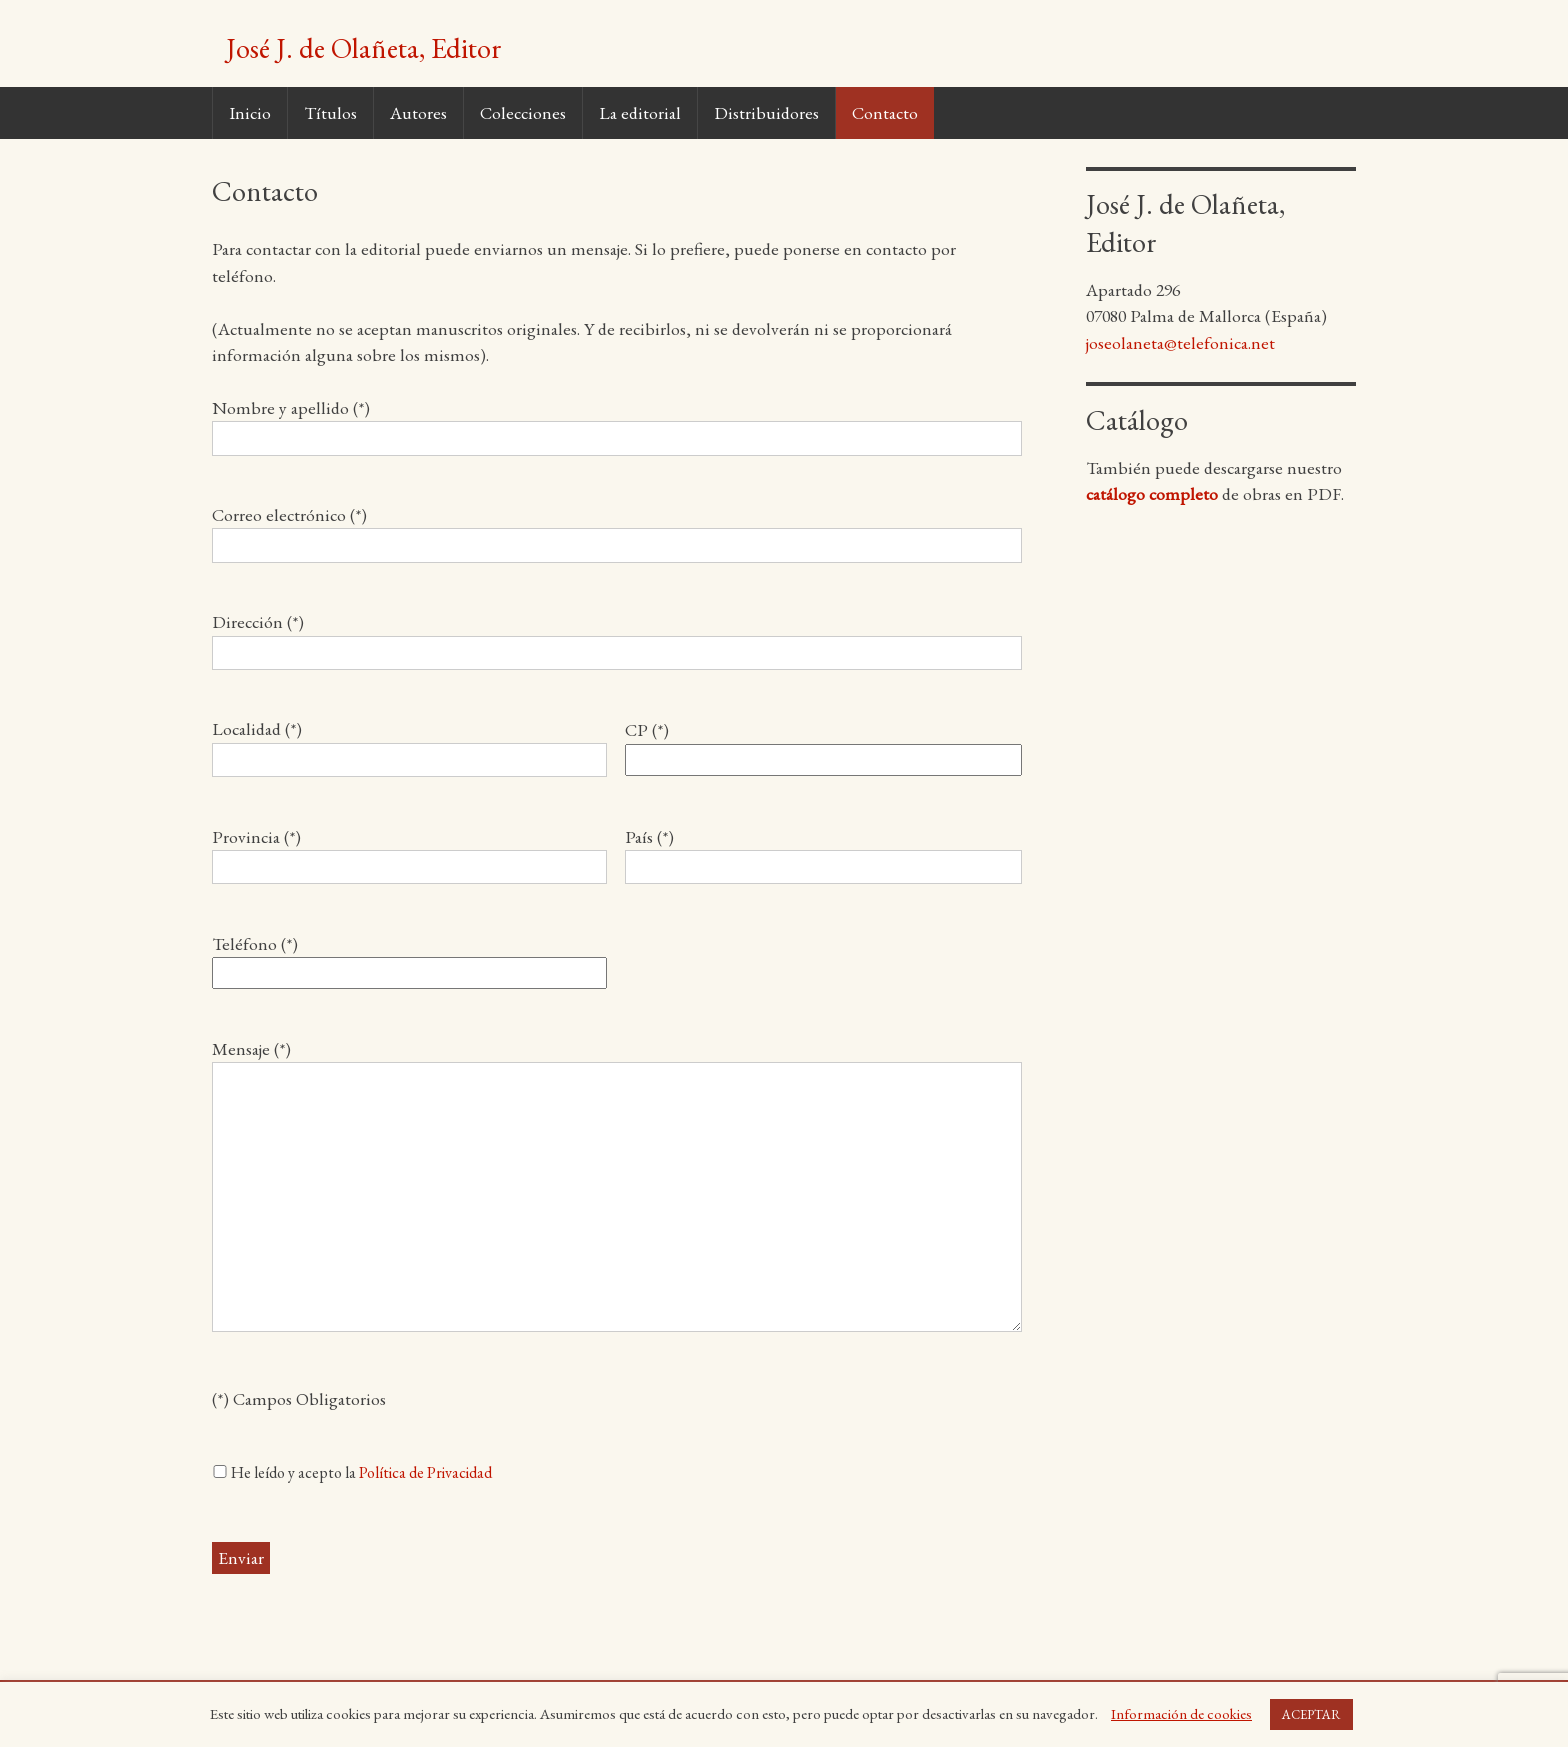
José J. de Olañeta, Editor (364, 48)
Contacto (885, 112)
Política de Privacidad (425, 1472)
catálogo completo (1152, 493)
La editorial (640, 112)
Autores (418, 112)
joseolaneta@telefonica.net (1180, 342)
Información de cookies (1181, 1713)
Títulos (330, 112)
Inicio (250, 112)
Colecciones (523, 112)
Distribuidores (766, 112)
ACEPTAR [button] (1311, 1714)
